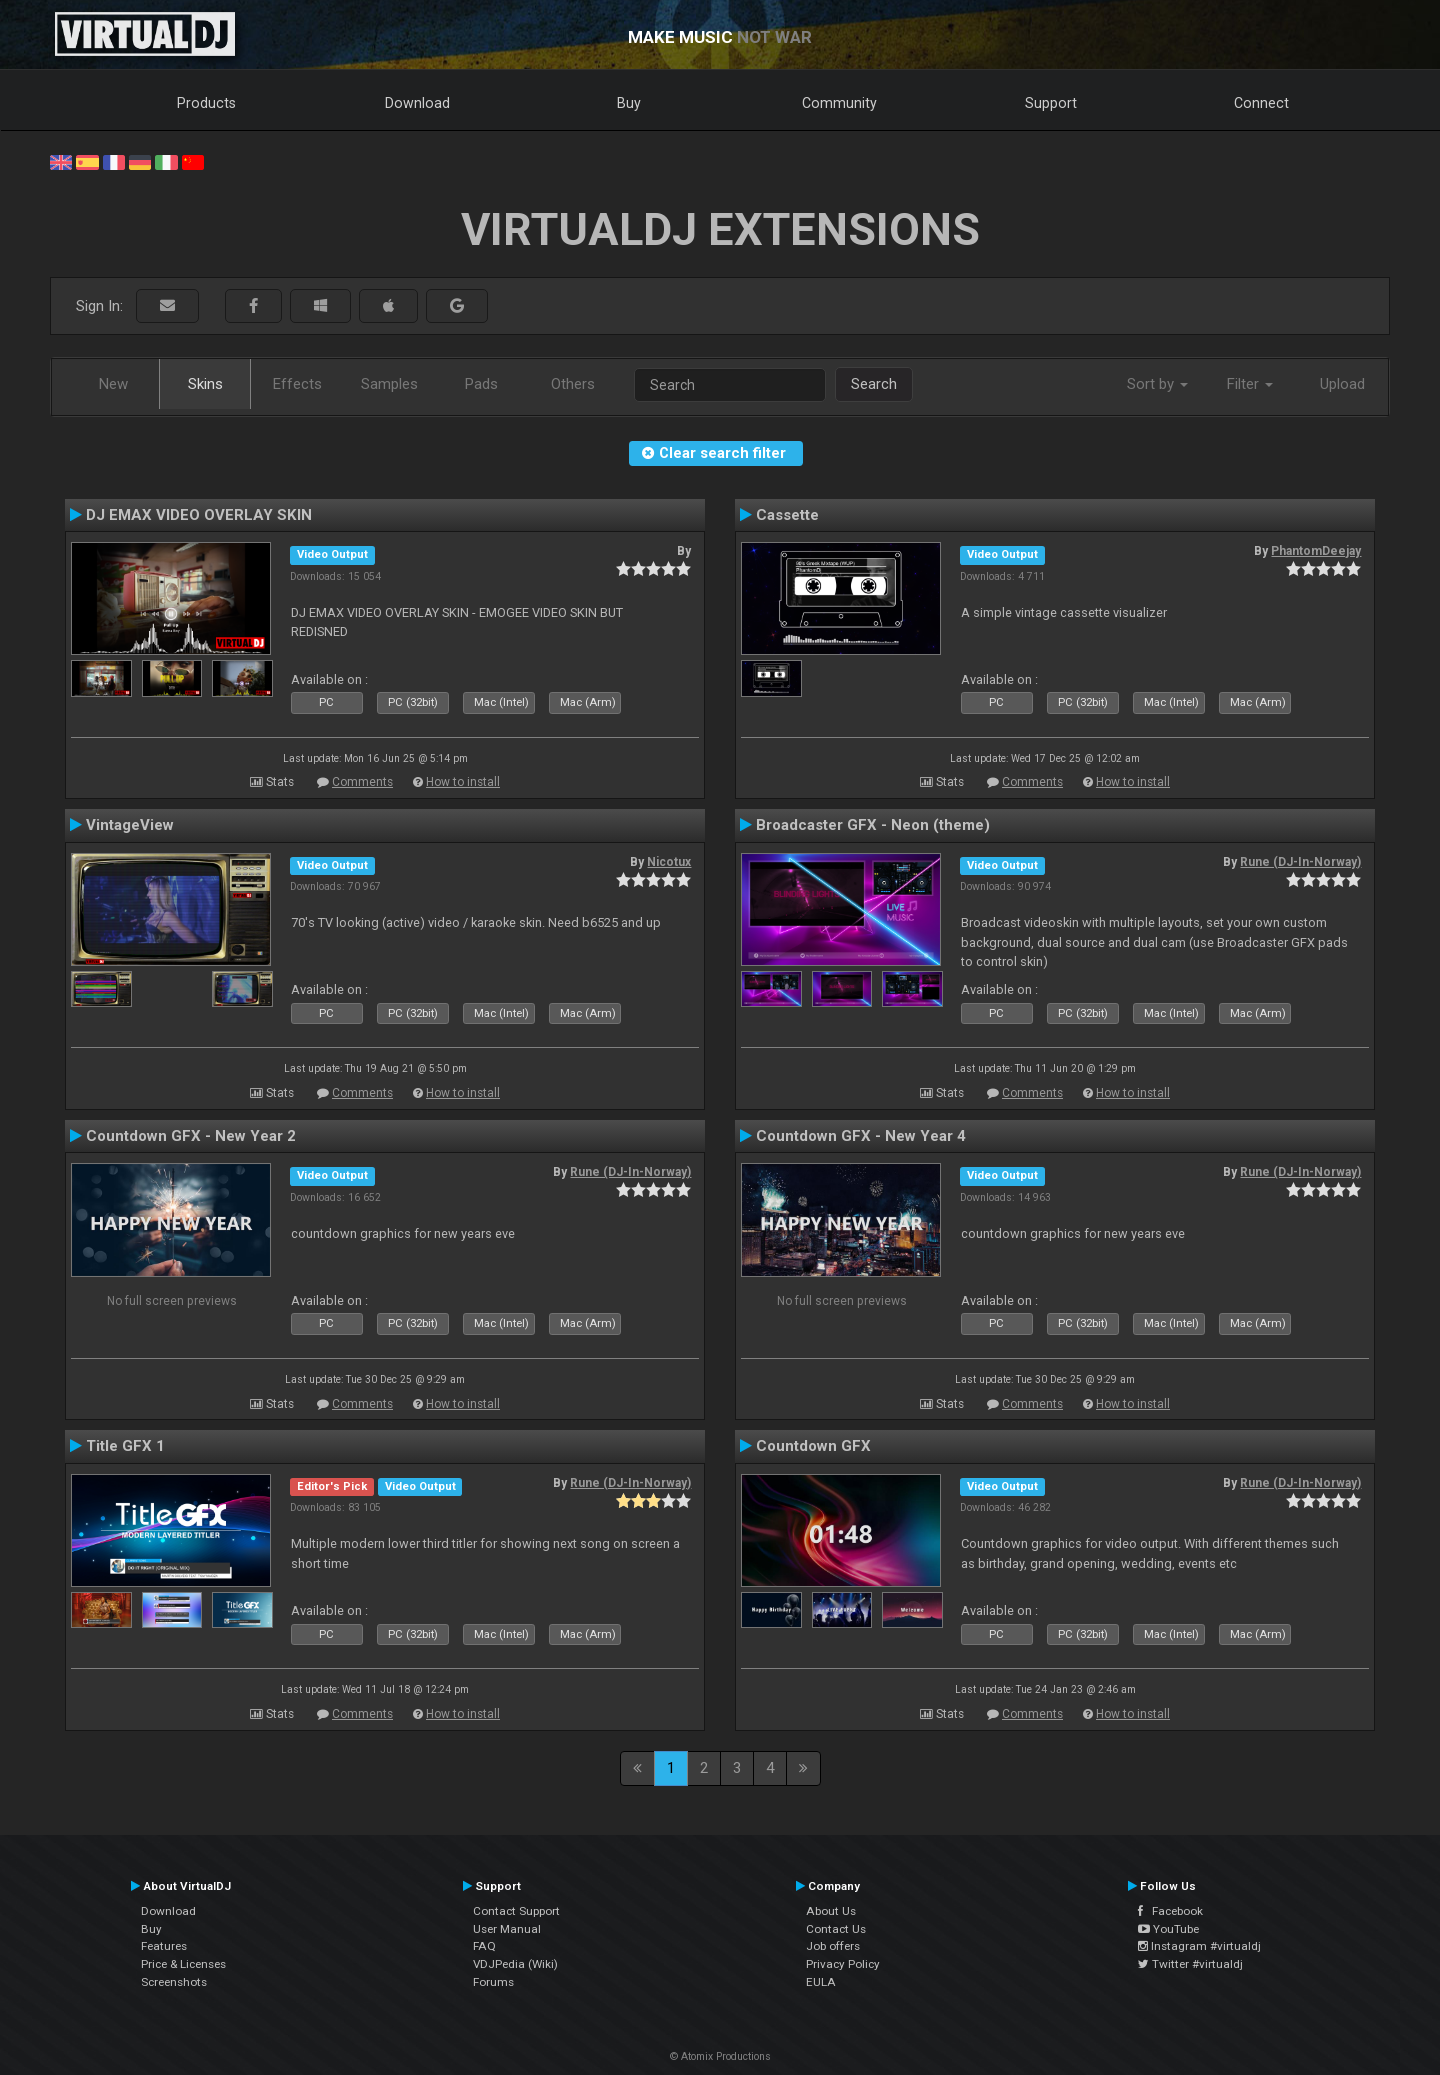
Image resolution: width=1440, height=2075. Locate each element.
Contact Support (516, 1911)
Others (573, 384)
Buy (629, 103)
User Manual (507, 1929)
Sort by (1157, 384)
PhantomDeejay (1316, 551)
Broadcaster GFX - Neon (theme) (873, 825)
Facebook (1170, 1911)
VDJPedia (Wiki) (515, 1964)
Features (164, 1946)
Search (874, 384)
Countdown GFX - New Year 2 (191, 1136)
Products (206, 103)
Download (417, 103)
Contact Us (836, 1929)
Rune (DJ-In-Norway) (1300, 862)
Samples (389, 384)
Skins (205, 384)
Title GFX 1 (125, 1446)
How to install (463, 782)
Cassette (787, 515)
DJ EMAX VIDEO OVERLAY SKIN (199, 515)
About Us (831, 1911)
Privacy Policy (843, 1964)
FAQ (484, 1946)
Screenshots (174, 1982)
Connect (1261, 103)
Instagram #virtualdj (1199, 1946)
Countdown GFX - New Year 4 (861, 1136)
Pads (481, 384)
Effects (297, 384)
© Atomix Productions (720, 2056)
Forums (493, 1982)
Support (1051, 103)
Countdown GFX (813, 1446)
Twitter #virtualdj (1190, 1964)
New (113, 384)
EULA (821, 1982)
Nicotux (669, 862)
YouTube (1168, 1929)
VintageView (130, 825)
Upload (1342, 384)
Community (839, 103)
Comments (362, 782)
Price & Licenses (183, 1964)
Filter (1250, 384)
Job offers (833, 1946)
